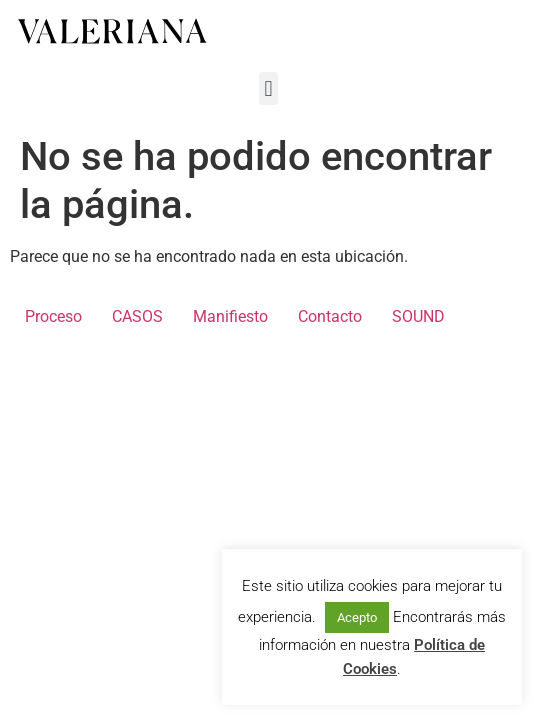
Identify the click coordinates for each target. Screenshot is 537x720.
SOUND (418, 316)
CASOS (137, 316)
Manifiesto (230, 316)
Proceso (53, 316)
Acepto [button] (357, 617)
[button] (268, 88)
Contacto (330, 316)
